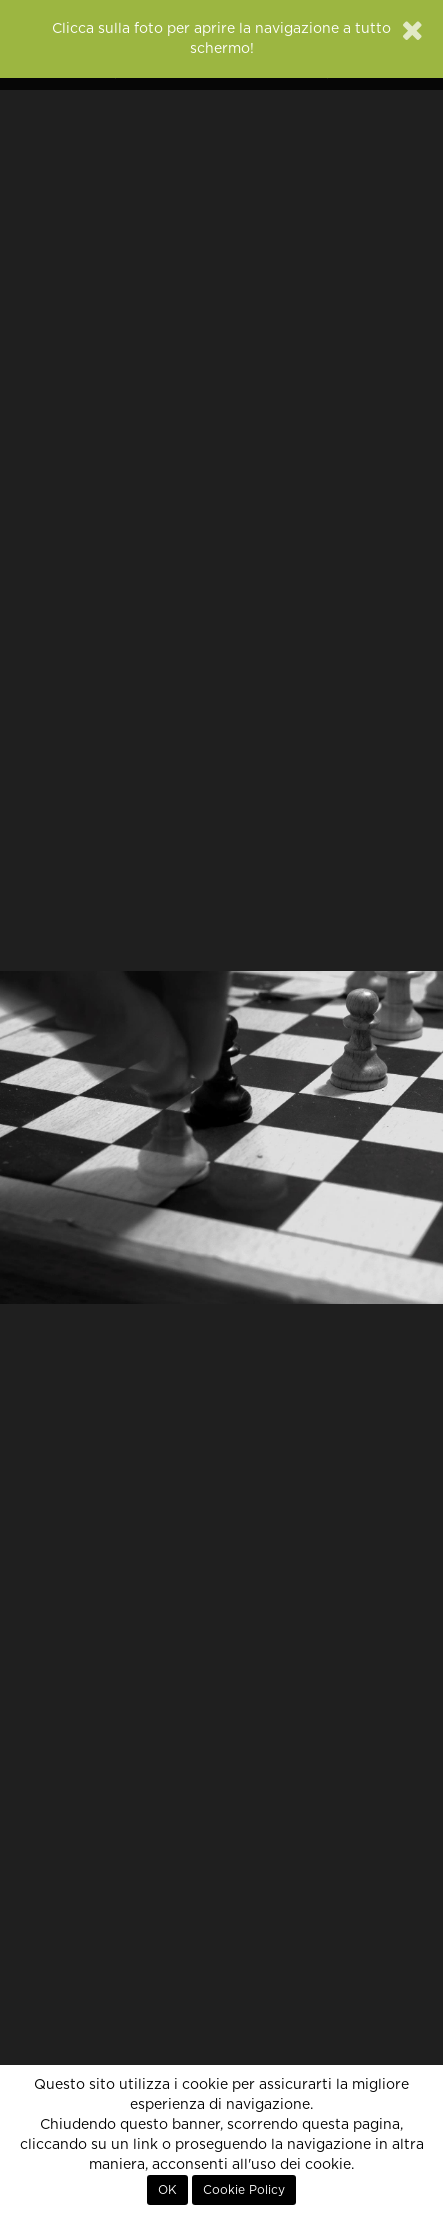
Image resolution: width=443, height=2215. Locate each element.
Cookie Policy (244, 2190)
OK (167, 2190)
